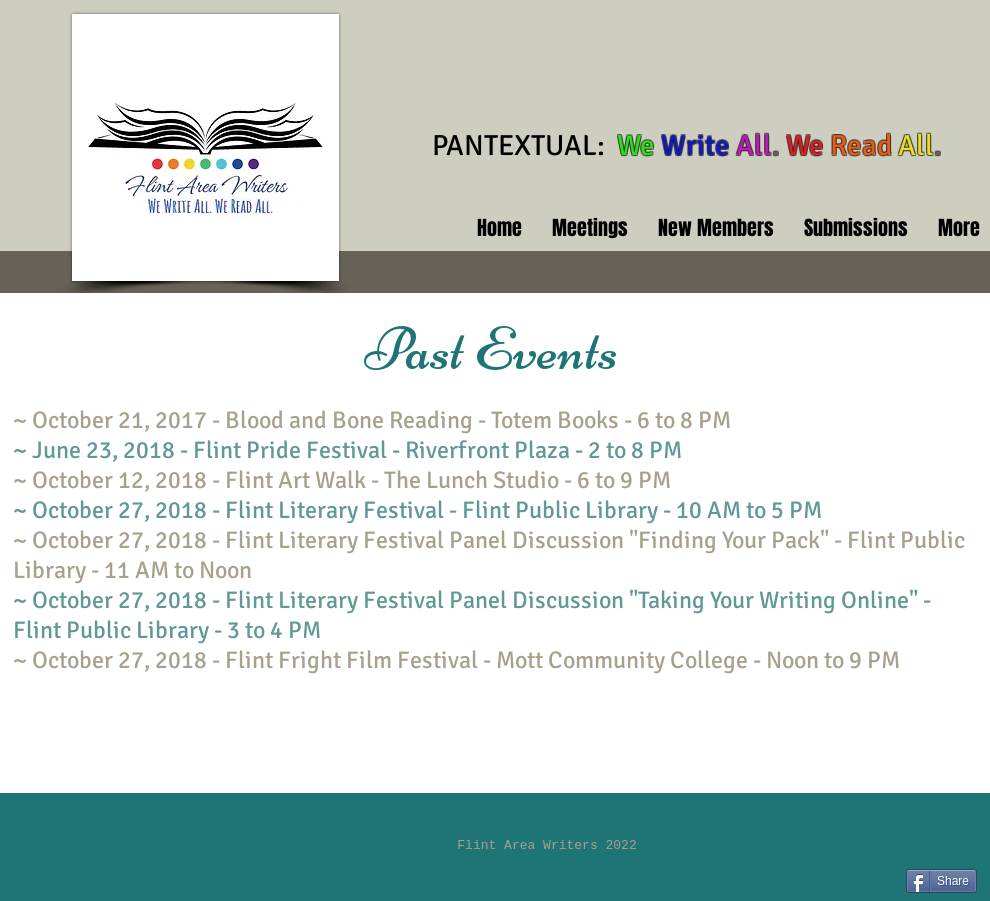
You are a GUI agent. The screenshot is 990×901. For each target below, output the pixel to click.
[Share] (941, 881)
